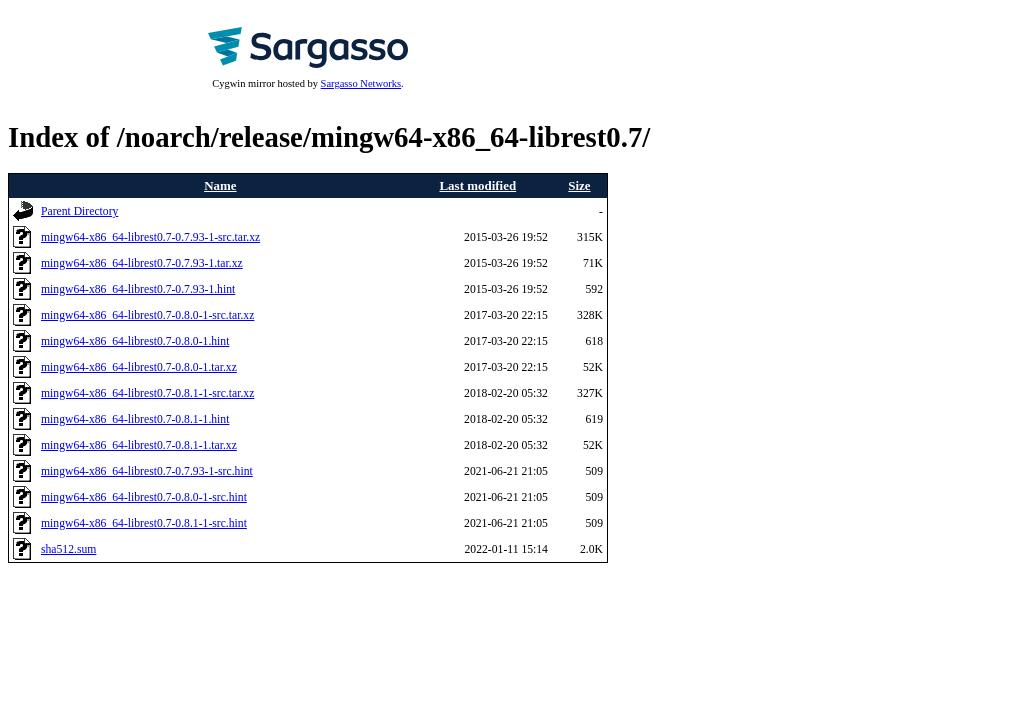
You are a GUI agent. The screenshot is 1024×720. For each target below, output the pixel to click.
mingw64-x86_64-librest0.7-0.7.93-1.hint (138, 289)
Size (579, 185)
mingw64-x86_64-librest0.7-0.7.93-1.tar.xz (142, 263)
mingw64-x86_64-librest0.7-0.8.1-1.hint (135, 419)
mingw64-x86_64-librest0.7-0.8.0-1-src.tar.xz (147, 315)
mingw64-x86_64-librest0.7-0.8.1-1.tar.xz (139, 445)
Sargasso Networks (361, 83)
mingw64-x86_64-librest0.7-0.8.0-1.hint (135, 341)
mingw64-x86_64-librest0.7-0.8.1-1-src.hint (144, 523)
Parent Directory (79, 211)
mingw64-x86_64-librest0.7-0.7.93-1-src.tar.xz (150, 237)
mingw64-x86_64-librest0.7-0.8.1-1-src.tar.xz (147, 393)
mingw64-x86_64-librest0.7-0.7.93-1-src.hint (147, 471)
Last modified (477, 185)
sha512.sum (68, 549)
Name (220, 185)
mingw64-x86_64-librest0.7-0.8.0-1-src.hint (144, 497)
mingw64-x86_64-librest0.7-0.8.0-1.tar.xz (139, 367)
